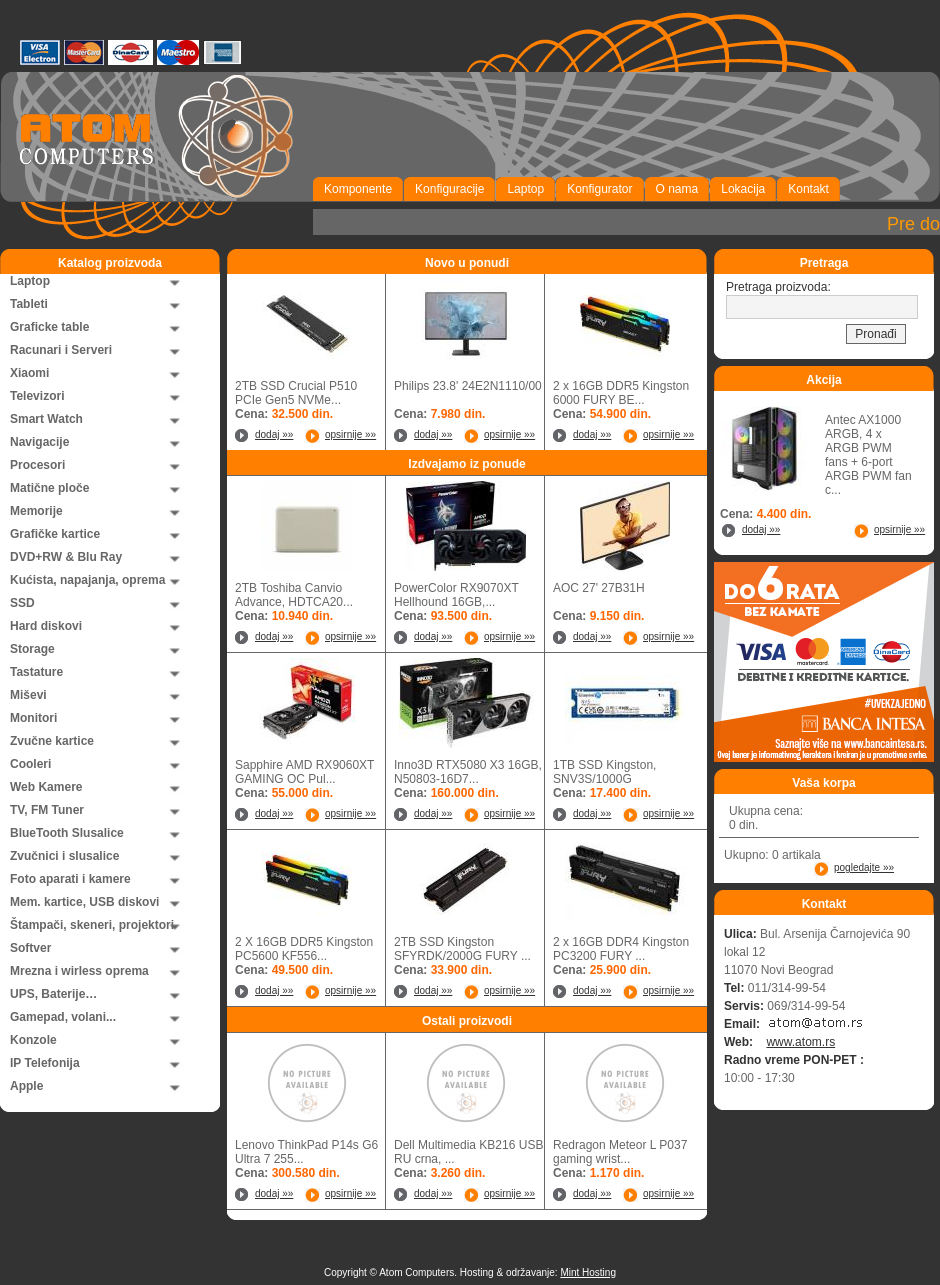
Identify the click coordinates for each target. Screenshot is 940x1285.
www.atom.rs (800, 1042)
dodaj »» (274, 434)
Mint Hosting (588, 1272)
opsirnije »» (350, 434)
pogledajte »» (864, 867)
